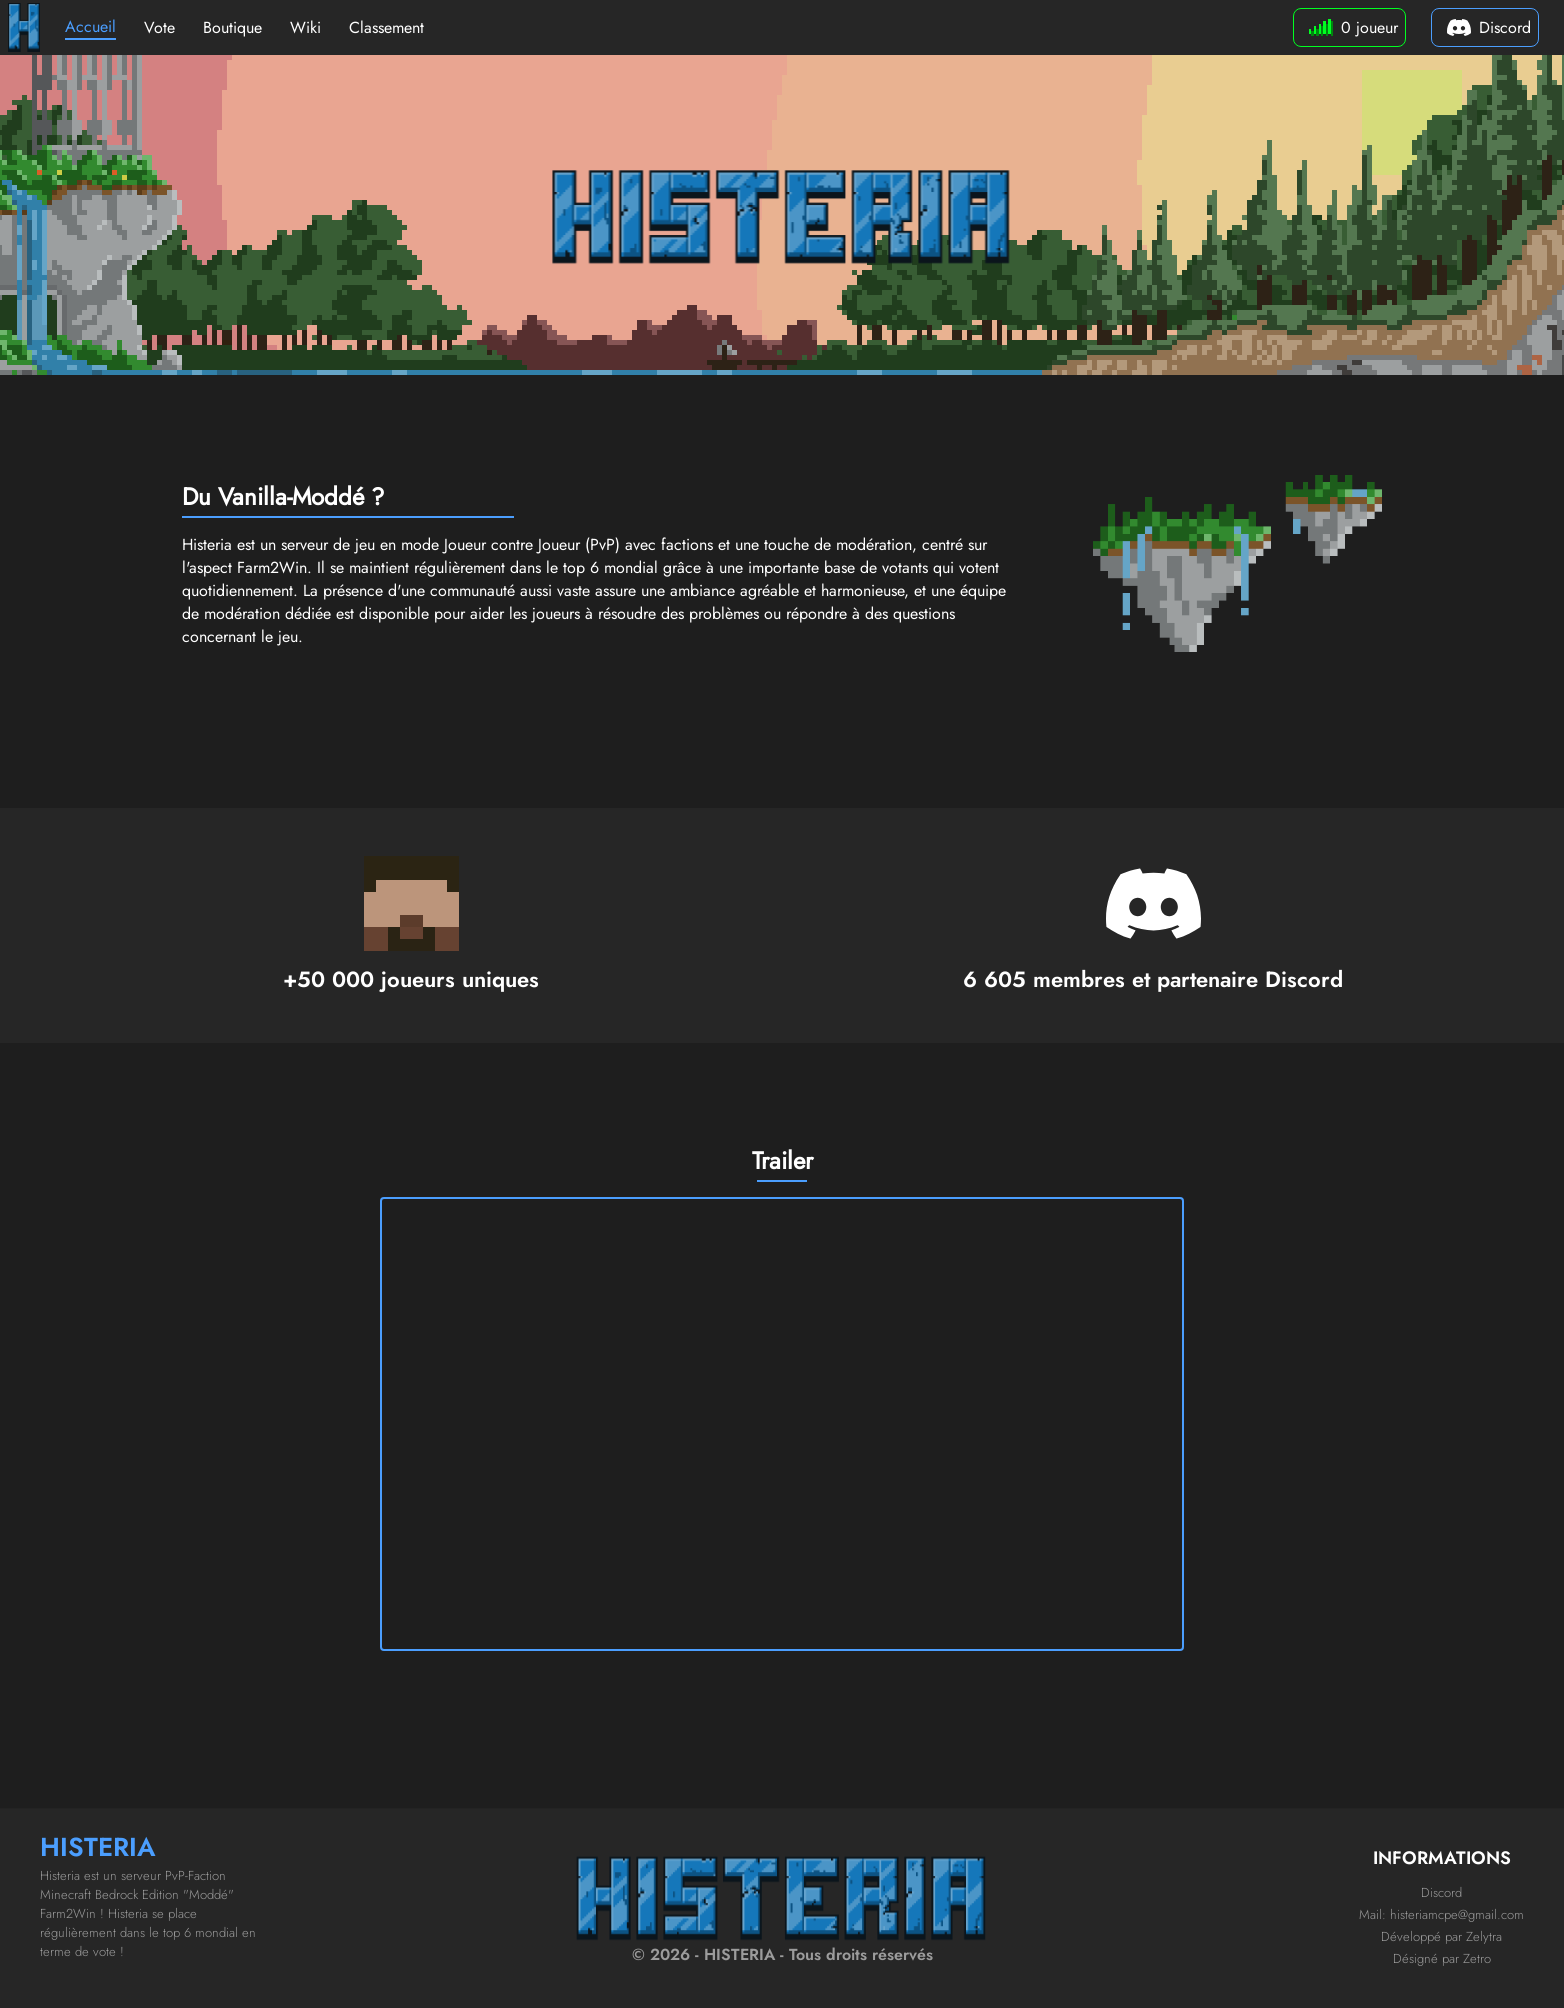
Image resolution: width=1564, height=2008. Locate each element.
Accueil (90, 26)
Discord (1441, 1892)
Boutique (232, 27)
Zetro (1477, 1958)
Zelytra (1484, 1936)
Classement (386, 27)
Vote (159, 27)
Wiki (305, 27)
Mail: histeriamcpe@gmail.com (1441, 1914)
